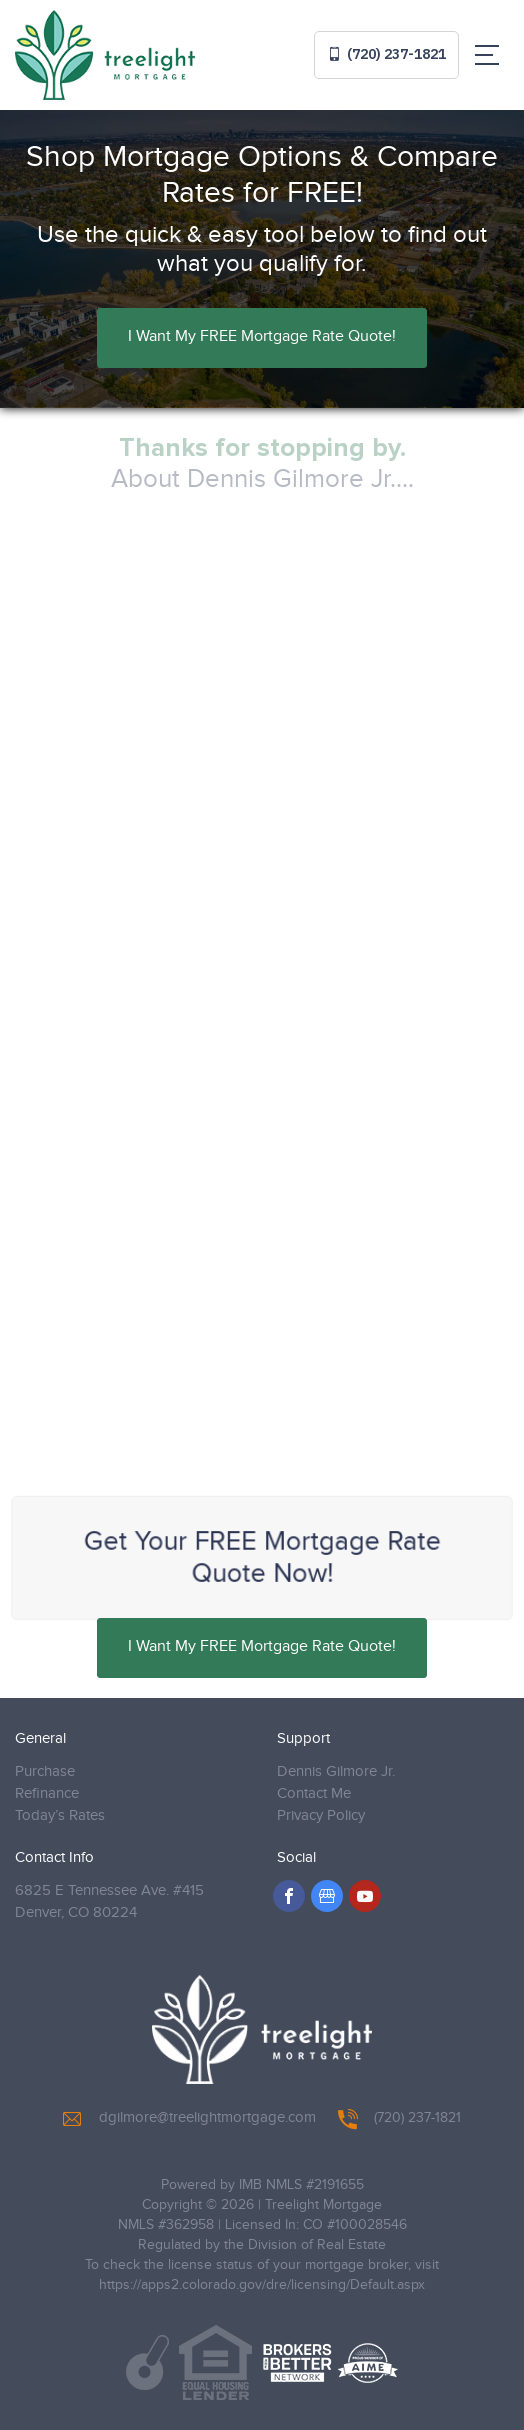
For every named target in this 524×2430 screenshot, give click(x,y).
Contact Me (314, 1793)
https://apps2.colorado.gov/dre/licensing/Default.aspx (262, 2285)
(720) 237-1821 (386, 54)
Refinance (47, 1793)
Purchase (45, 1771)
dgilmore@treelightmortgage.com (189, 2118)
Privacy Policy (321, 1815)
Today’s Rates (60, 1815)
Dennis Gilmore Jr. (336, 1771)
